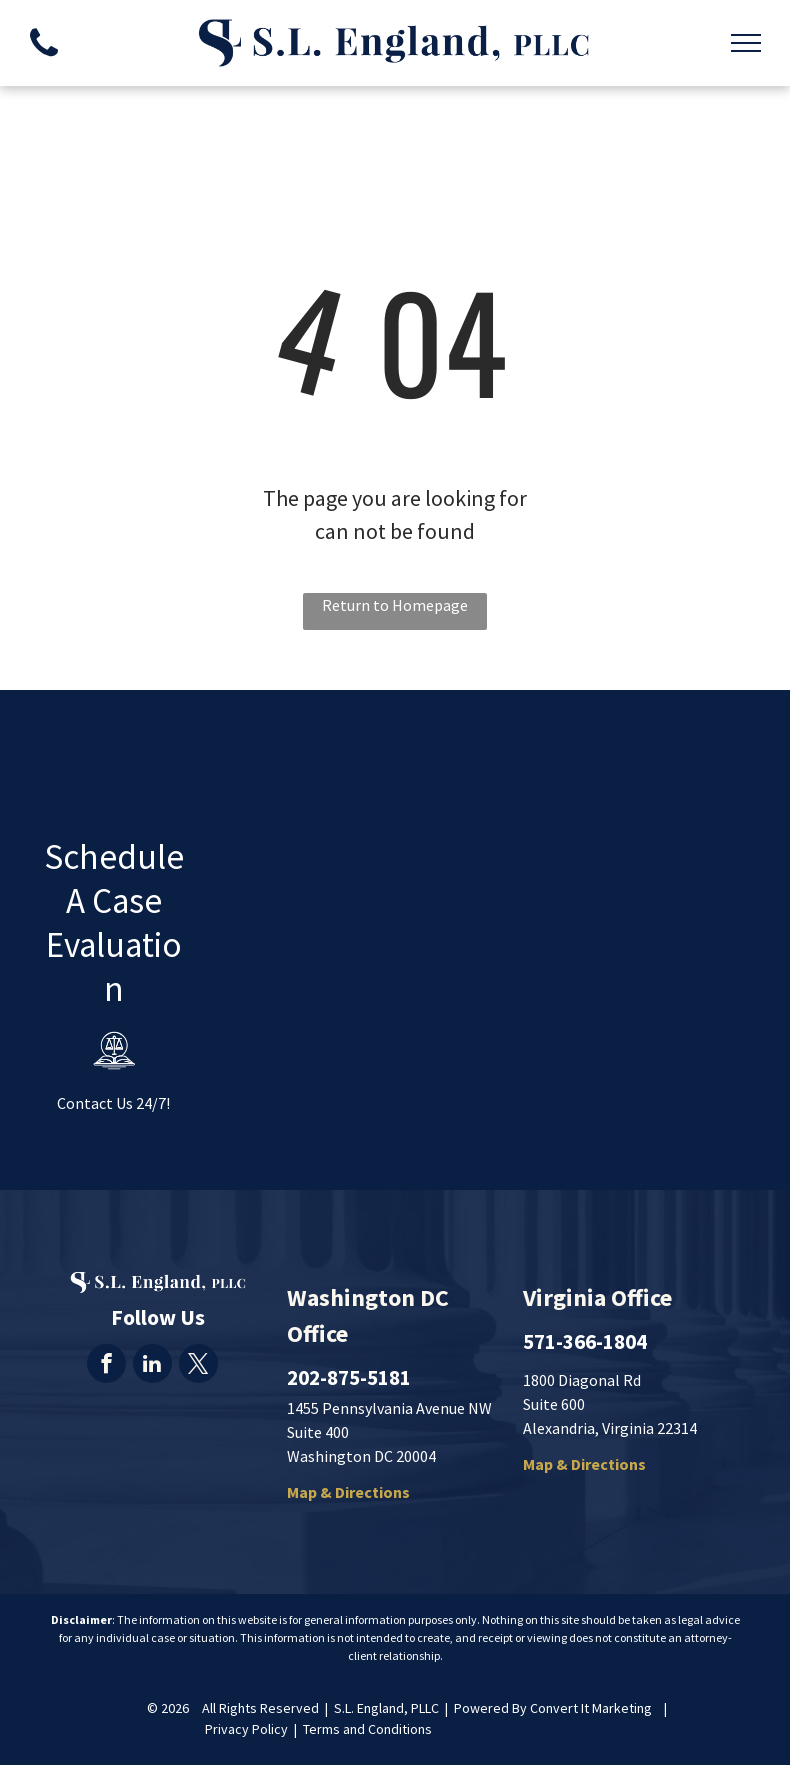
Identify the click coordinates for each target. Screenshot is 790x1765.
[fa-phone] (44, 61)
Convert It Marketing (591, 1708)
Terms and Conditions (367, 1729)
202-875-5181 (349, 1377)
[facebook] (106, 1366)
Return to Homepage (395, 605)
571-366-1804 (585, 1341)
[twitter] (198, 1366)
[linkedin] (152, 1366)
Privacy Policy (246, 1729)
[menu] (746, 43)
